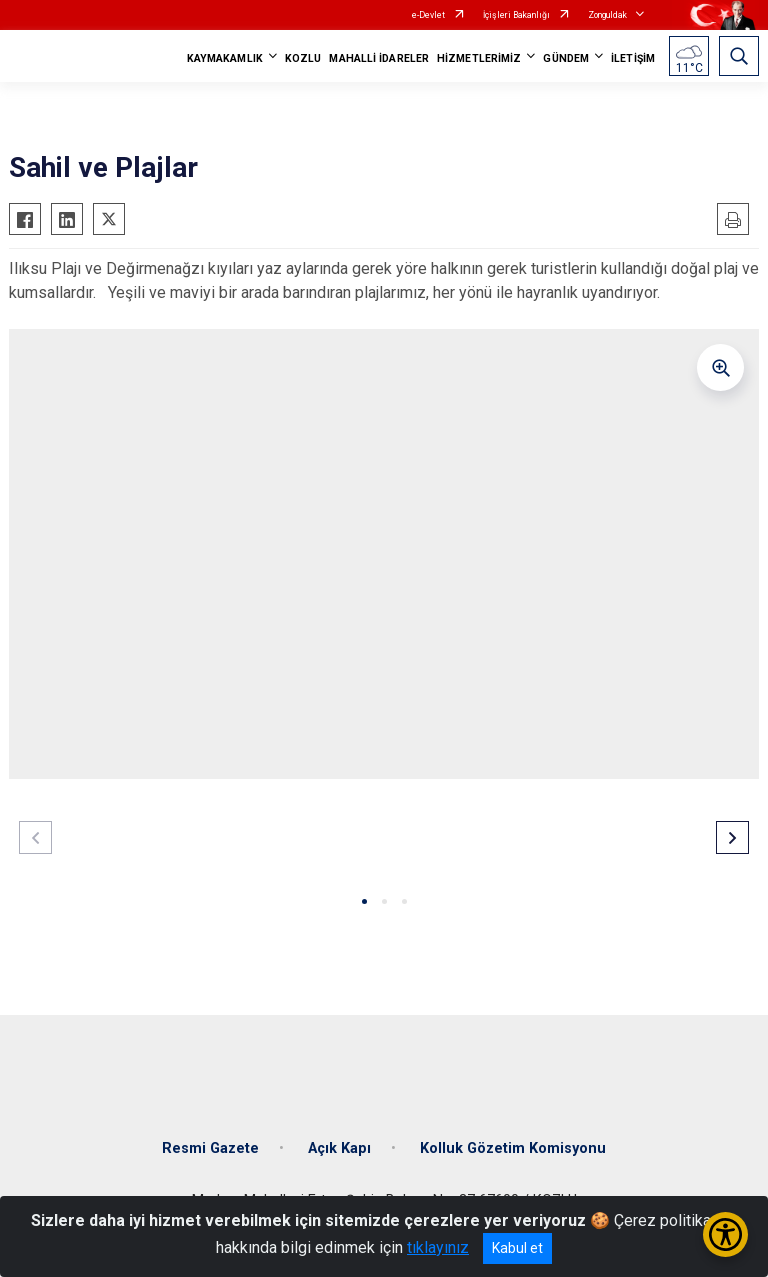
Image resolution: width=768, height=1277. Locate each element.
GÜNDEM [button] (566, 58)
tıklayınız (438, 1247)
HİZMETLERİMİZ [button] (479, 58)
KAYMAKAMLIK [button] (225, 58)
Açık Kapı (339, 1148)
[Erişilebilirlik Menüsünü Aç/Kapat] (725, 1234)
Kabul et (517, 1248)
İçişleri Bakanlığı (516, 15)
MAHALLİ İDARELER (379, 58)
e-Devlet (428, 15)
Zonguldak (607, 15)
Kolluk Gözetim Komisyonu (513, 1148)
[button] (364, 901)
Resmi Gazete (210, 1148)
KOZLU (303, 58)
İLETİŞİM (633, 58)
